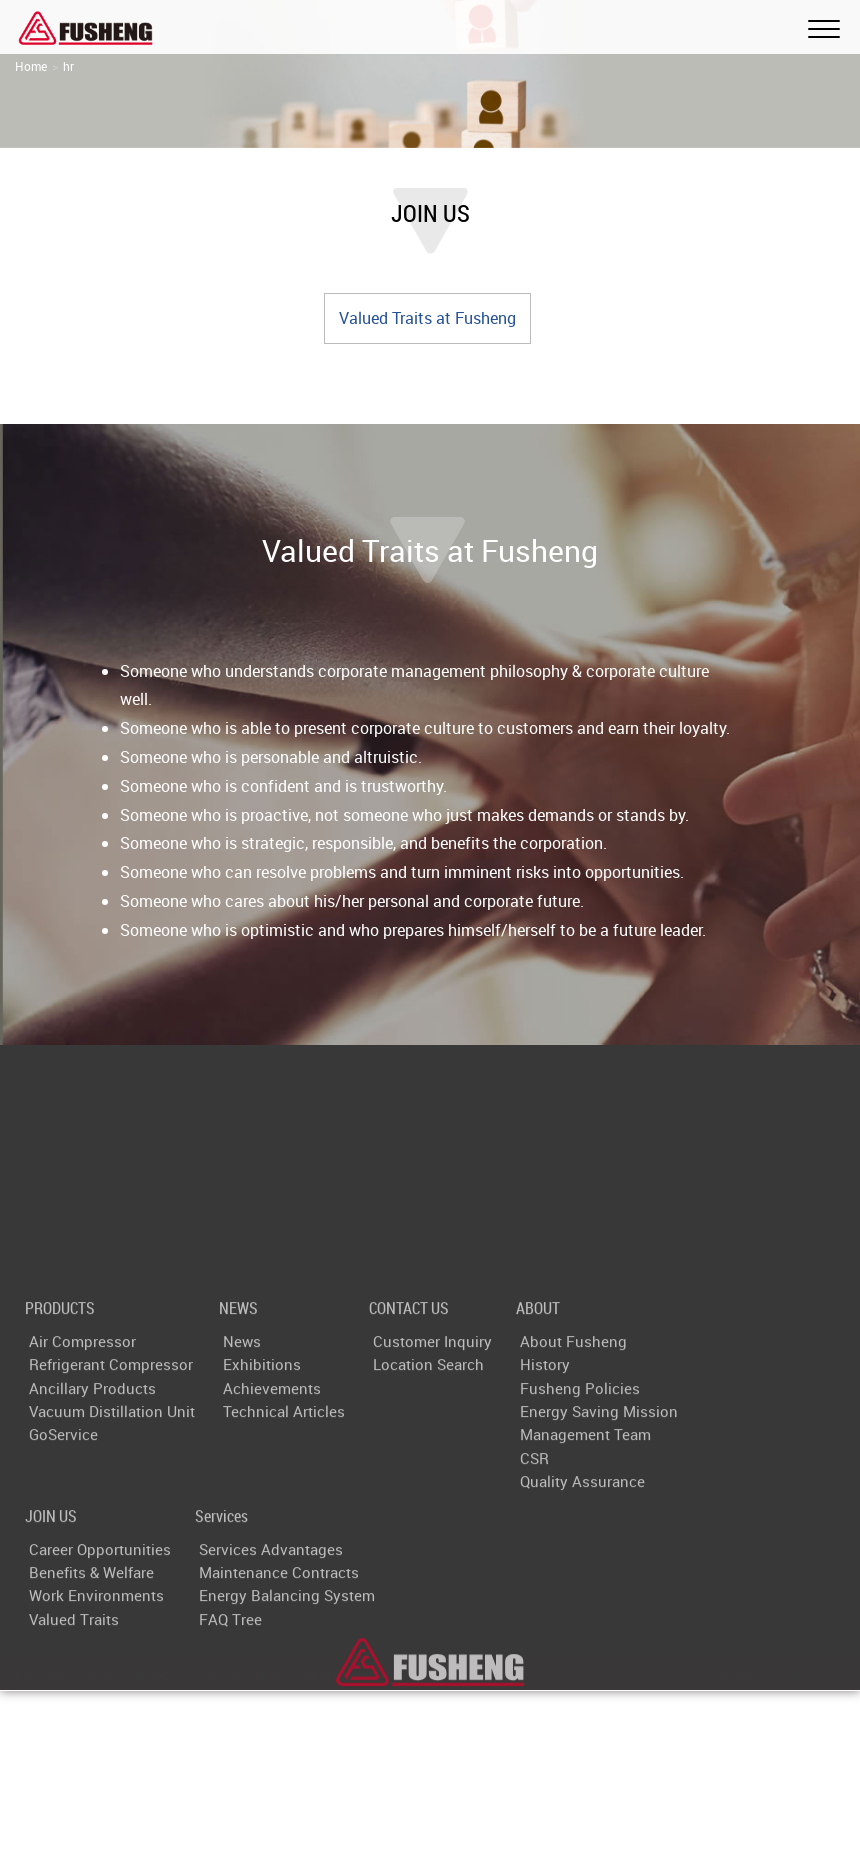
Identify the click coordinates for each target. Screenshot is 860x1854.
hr (68, 66)
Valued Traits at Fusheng (427, 318)
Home (31, 66)
